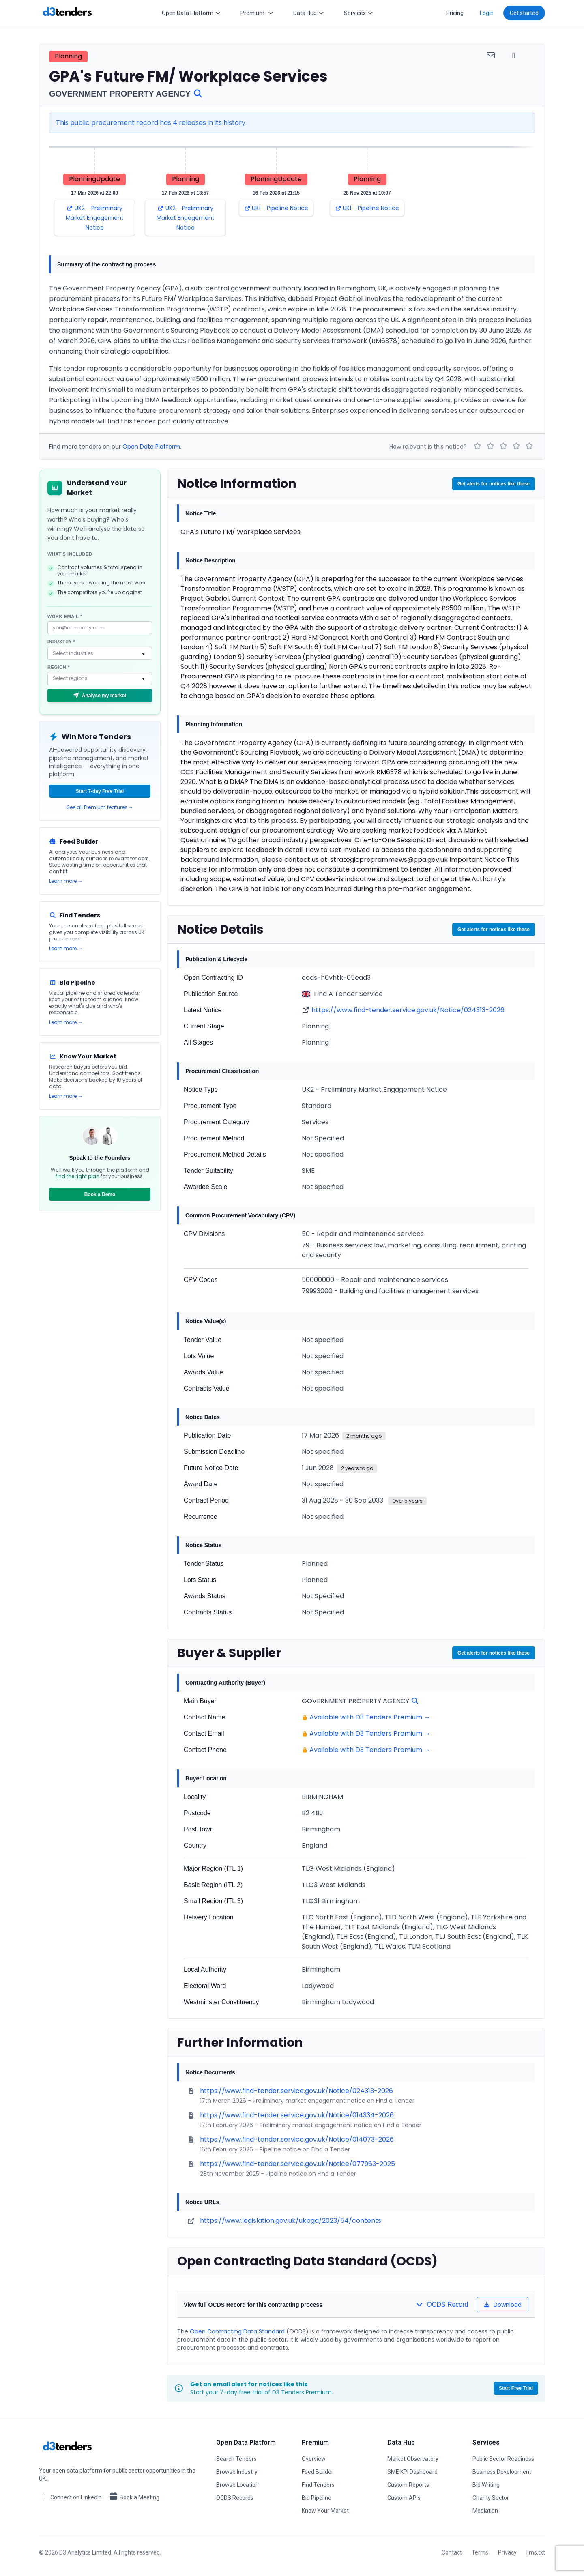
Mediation (485, 2510)
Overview (314, 2459)
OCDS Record (441, 2304)
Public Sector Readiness (503, 2459)
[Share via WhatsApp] (513, 55)
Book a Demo (100, 1194)
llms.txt (535, 2552)
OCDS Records (234, 2497)
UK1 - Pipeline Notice (276, 208)
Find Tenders (318, 2485)
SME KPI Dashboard (412, 2472)
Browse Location (237, 2485)
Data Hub (308, 13)
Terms (480, 2552)
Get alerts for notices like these (493, 484)
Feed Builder (317, 2472)
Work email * (64, 616)
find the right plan (77, 1176)
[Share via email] (490, 55)
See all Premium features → (100, 807)
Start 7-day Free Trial (100, 791)
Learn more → (66, 881)
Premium (257, 13)
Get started (524, 13)
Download (502, 2305)
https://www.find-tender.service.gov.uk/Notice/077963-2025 (297, 2163)
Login (487, 13)
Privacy (507, 2552)
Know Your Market (325, 2510)
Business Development (501, 2472)
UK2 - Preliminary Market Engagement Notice (95, 218)
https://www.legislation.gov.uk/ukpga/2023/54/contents (290, 2220)
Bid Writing (486, 2485)
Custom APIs (404, 2497)
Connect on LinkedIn (70, 2496)
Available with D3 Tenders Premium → (369, 1717)
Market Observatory (412, 2459)
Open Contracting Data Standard (237, 2331)
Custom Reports (408, 2485)
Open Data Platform (191, 13)
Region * (58, 667)
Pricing (455, 13)
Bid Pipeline (316, 2497)
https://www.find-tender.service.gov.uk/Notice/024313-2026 (408, 1010)
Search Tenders (236, 2459)
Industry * (61, 641)
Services (359, 13)
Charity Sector (490, 2497)
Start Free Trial (516, 2388)
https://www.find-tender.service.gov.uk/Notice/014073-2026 (297, 2139)
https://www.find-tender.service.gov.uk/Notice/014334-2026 (297, 2115)
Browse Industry (237, 2472)
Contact (452, 2552)
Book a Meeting (133, 2496)
